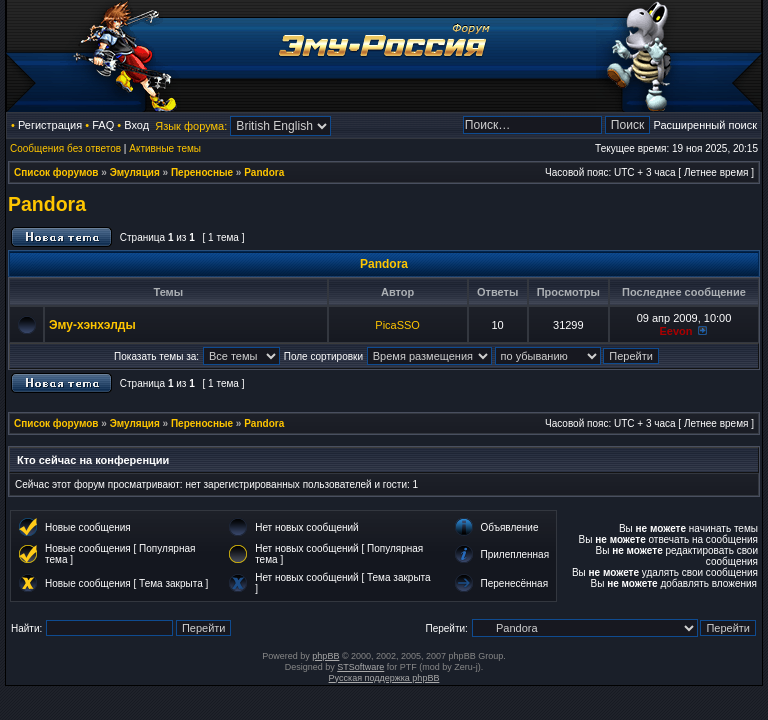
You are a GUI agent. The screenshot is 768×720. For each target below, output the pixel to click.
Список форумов (56, 172)
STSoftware (360, 667)
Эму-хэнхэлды (92, 325)
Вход (136, 125)
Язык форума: (191, 126)
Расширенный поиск (705, 125)
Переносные (202, 172)
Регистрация (50, 125)
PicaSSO (397, 325)
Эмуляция (135, 172)
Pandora (264, 172)
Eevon (675, 331)
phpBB (325, 656)
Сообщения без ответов (65, 148)
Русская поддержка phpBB (384, 678)
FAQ (103, 125)
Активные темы (165, 148)
